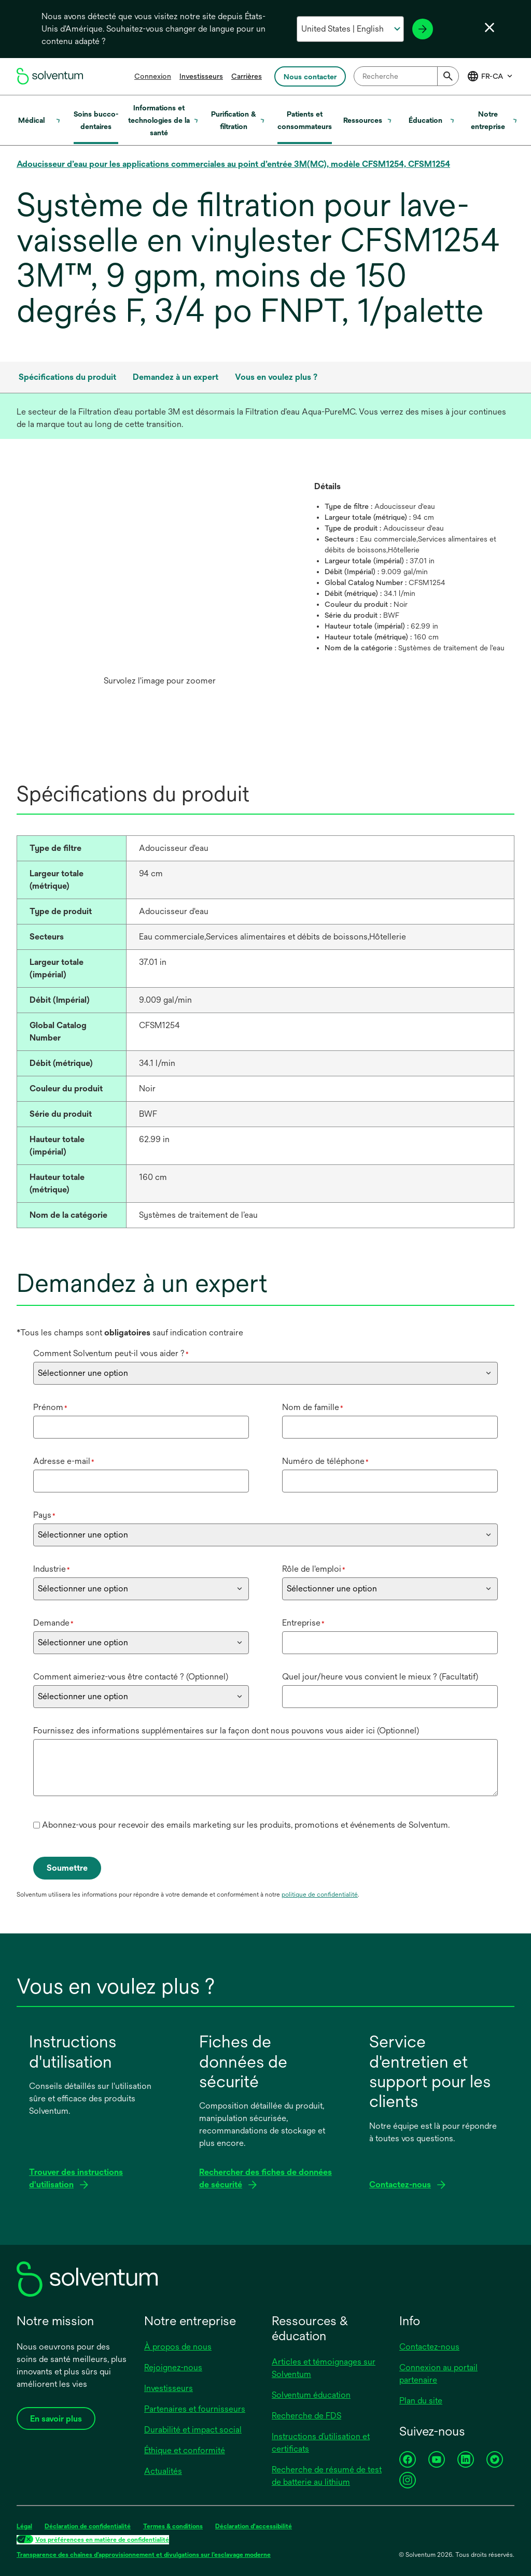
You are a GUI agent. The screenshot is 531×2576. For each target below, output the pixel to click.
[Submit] (448, 76)
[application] (159, 575)
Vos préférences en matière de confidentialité (102, 2539)
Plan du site (420, 2401)
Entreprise (303, 1623)
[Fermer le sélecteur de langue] (489, 27)
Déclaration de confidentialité (88, 2526)
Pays (44, 1515)
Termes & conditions (173, 2526)
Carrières (246, 76)
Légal (24, 2526)
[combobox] (406, 76)
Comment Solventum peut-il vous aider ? (111, 1353)
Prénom (50, 1407)
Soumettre (67, 1868)
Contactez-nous (429, 2347)
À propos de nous (178, 2347)
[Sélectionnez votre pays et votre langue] (350, 29)
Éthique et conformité (184, 2450)
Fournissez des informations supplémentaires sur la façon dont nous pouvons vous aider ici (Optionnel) (226, 1730)
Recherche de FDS (306, 2416)
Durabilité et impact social (193, 2430)
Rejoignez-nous (173, 2367)
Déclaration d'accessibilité (253, 2526)
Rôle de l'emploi (313, 1569)
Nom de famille (312, 1407)
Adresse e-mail (63, 1461)
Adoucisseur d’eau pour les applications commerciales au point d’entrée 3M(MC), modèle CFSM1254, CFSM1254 (233, 164)
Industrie (51, 1569)
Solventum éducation (311, 2395)
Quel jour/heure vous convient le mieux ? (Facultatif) (380, 1677)
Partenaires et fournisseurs (194, 2409)
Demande (53, 1623)
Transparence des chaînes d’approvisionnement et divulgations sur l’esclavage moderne (144, 2554)
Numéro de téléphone (325, 1461)
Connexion (152, 76)
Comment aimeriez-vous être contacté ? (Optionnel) (130, 1677)
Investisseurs (201, 76)
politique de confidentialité (320, 1894)
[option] (159, 585)
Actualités (163, 2471)
